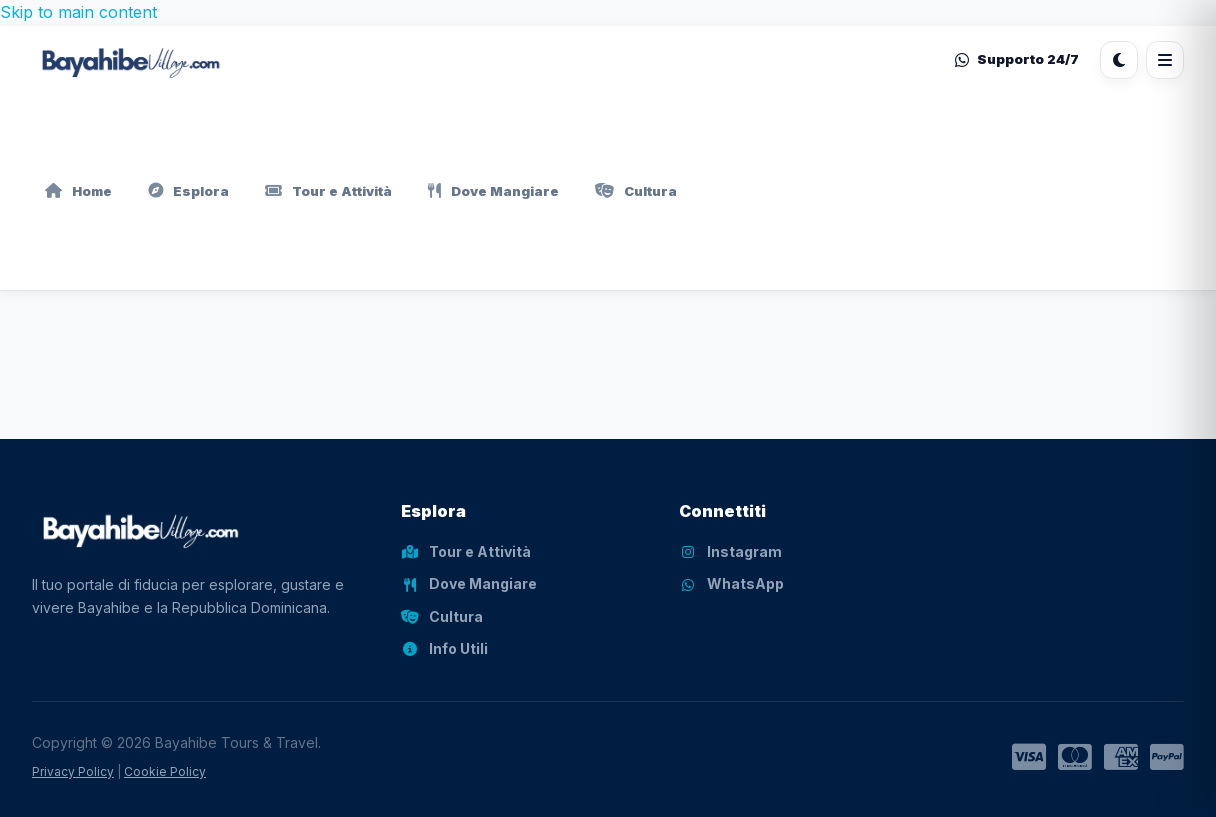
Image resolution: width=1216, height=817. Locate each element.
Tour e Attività (328, 191)
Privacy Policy (73, 771)
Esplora (188, 191)
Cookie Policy (165, 771)
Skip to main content (78, 12)
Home (78, 191)
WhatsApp (731, 583)
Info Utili (444, 648)
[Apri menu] (1165, 60)
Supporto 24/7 (1017, 59)
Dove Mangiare (493, 191)
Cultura (636, 191)
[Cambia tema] (1119, 60)
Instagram (730, 551)
